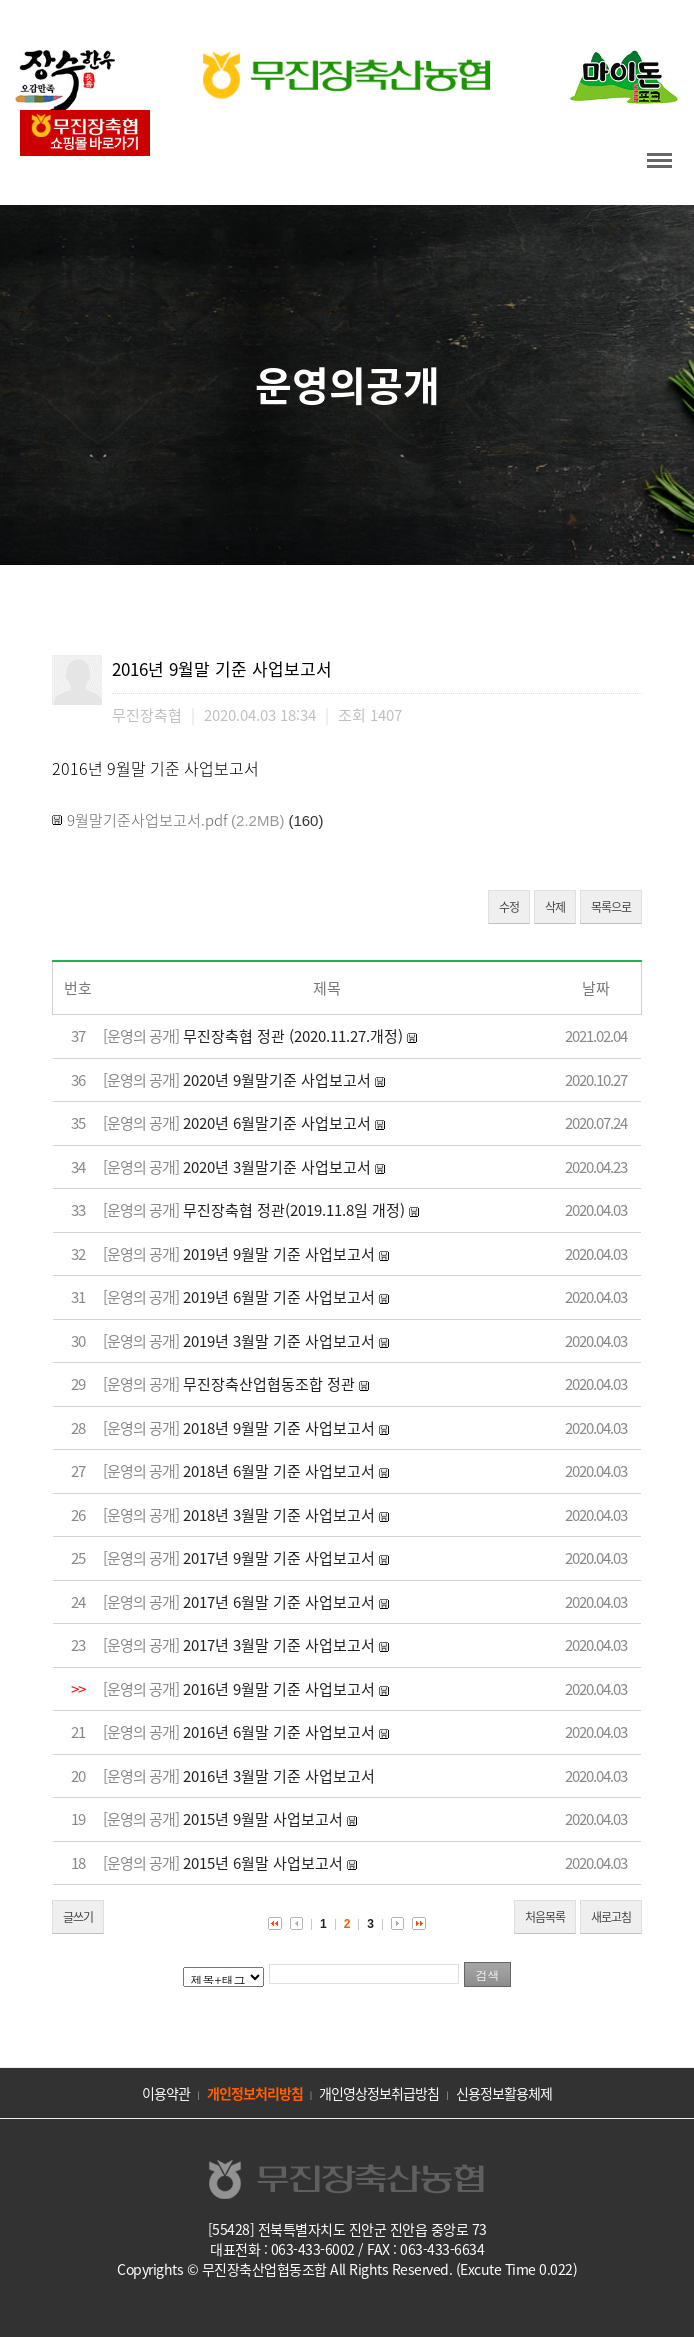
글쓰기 (78, 1917)
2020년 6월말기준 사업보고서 (277, 1123)
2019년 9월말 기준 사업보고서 (279, 1254)
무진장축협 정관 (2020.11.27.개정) (293, 1036)
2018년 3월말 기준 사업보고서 (279, 1515)
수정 (509, 907)
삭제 (555, 907)
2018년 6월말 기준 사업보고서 (279, 1471)
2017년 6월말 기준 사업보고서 (279, 1602)
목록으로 (611, 907)
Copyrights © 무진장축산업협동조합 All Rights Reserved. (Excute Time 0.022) (347, 2269)
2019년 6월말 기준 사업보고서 (279, 1297)
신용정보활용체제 (504, 2093)
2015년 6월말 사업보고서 (263, 1863)
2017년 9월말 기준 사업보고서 (279, 1558)
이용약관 (166, 2093)
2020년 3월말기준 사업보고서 (277, 1167)
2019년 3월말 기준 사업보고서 (279, 1341)
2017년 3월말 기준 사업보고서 (279, 1645)
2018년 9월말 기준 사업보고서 (279, 1428)
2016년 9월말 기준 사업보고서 (279, 1689)
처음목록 (545, 1917)
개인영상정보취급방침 (379, 2093)
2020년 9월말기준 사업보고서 (277, 1080)
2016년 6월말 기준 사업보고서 (279, 1732)
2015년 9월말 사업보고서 (263, 1819)
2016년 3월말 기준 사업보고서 (279, 1776)
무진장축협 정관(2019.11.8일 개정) (294, 1210)
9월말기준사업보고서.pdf (147, 820)
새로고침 (611, 1917)
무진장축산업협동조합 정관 (269, 1384)
